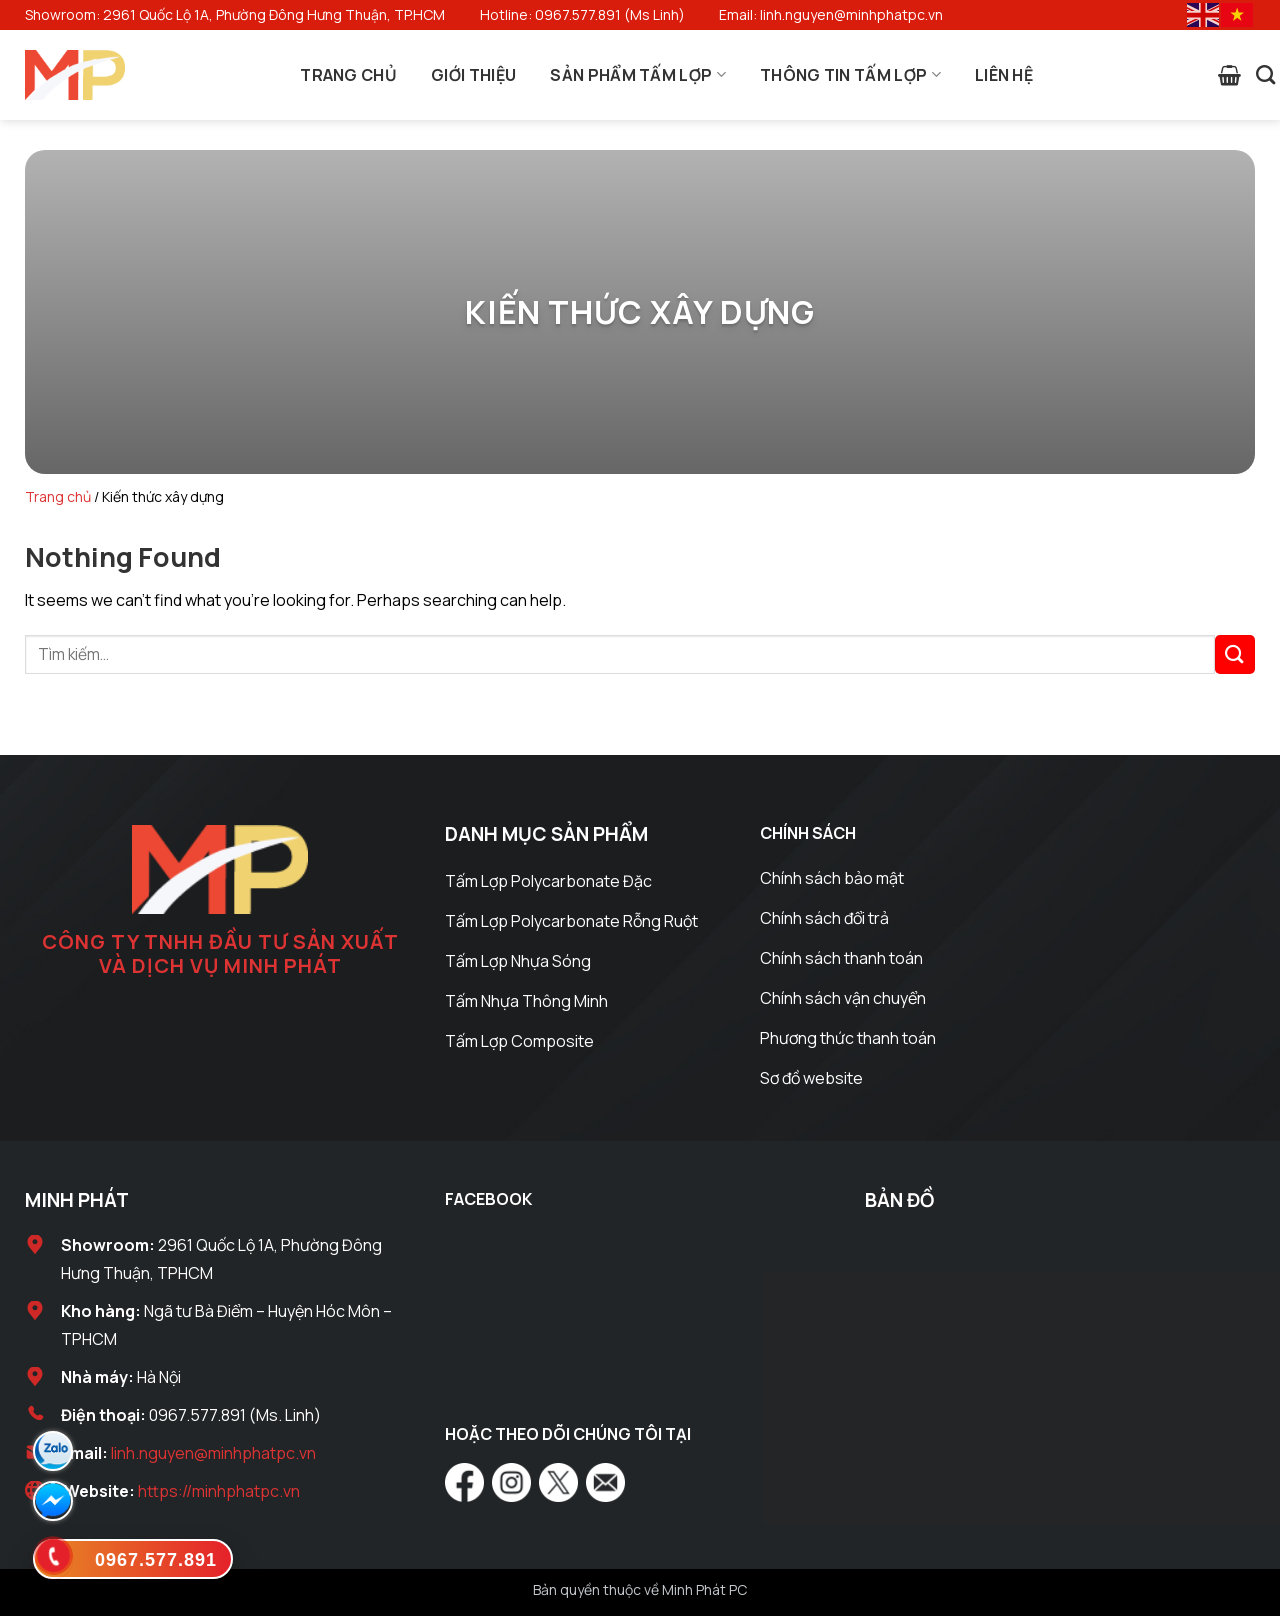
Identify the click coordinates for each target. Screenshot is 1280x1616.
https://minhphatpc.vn (219, 1491)
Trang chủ (58, 496)
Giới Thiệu (473, 75)
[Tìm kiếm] (1265, 74)
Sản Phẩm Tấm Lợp (638, 75)
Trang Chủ (348, 75)
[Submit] (1235, 654)
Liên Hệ (1004, 75)
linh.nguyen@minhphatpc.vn (213, 1453)
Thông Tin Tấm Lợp (850, 75)
